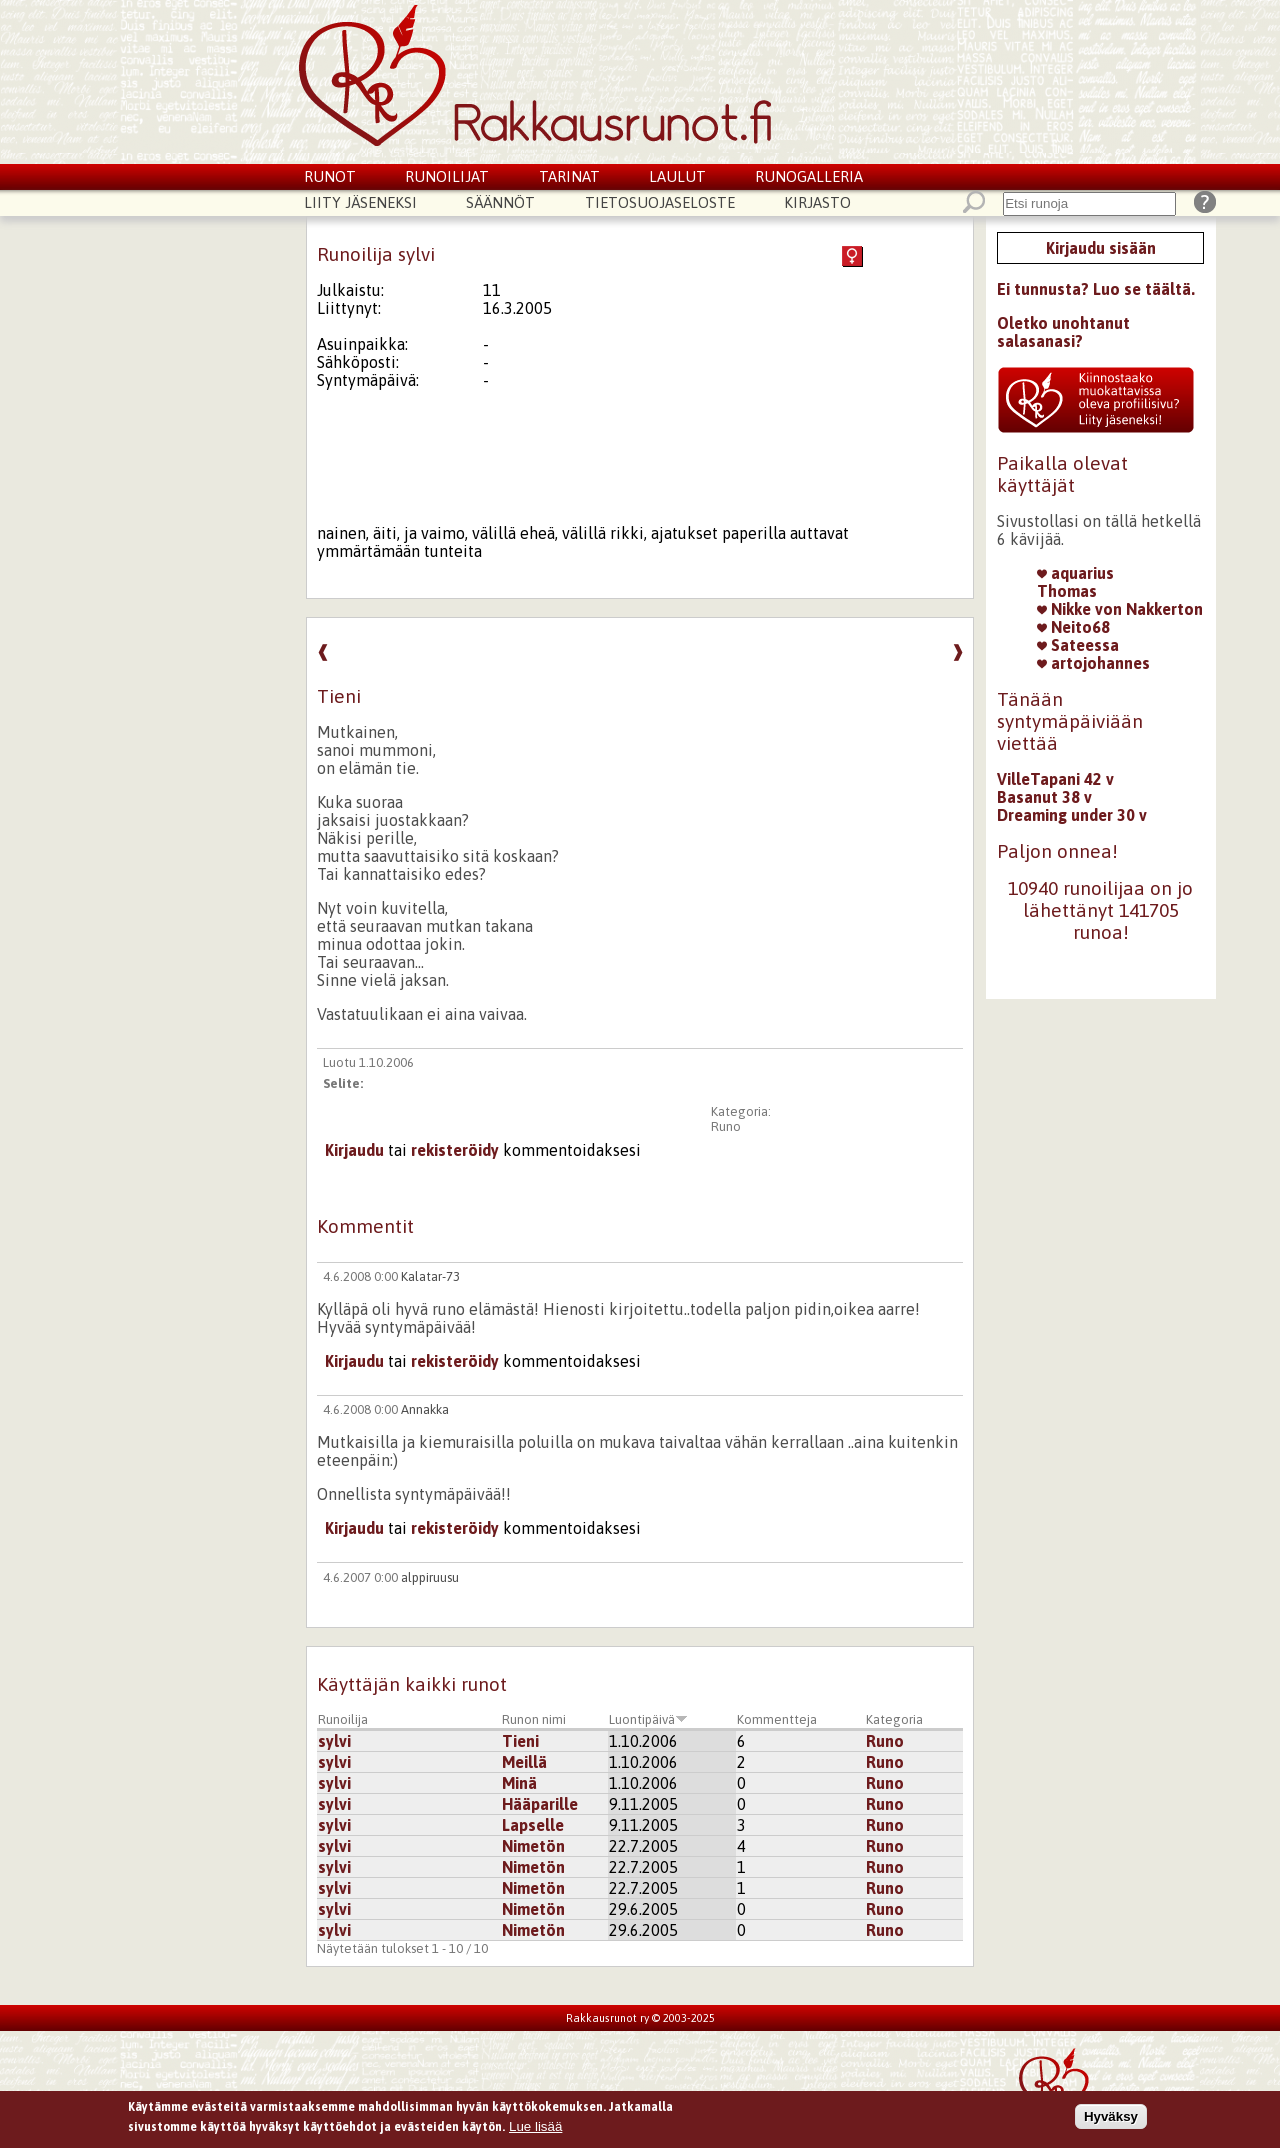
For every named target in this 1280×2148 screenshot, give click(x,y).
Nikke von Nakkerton (1120, 609)
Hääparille (540, 1804)
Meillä (524, 1762)
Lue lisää (535, 2129)
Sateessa (1078, 645)
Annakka (425, 1409)
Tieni (520, 1741)
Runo (726, 1126)
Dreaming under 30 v (1072, 815)
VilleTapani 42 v (1055, 779)
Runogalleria (809, 176)
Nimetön (533, 1846)
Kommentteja (777, 1719)
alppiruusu (430, 1577)
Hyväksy (1111, 2119)
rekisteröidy (455, 1150)
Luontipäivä (648, 1719)
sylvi (334, 1741)
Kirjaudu (354, 1150)
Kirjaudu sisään (1101, 248)
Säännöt (500, 202)
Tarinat (569, 176)
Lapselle (533, 1825)
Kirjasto (817, 202)
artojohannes (1093, 663)
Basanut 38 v (1044, 797)
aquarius (1075, 573)
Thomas (1067, 591)
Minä (519, 1783)
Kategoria (894, 1719)
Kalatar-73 (430, 1276)
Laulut (677, 176)
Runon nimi (534, 1719)
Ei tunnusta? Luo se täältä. (1096, 289)
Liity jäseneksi (360, 202)
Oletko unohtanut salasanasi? (1063, 332)
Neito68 (1073, 627)
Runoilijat (447, 176)
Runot (330, 176)
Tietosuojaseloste (660, 202)
